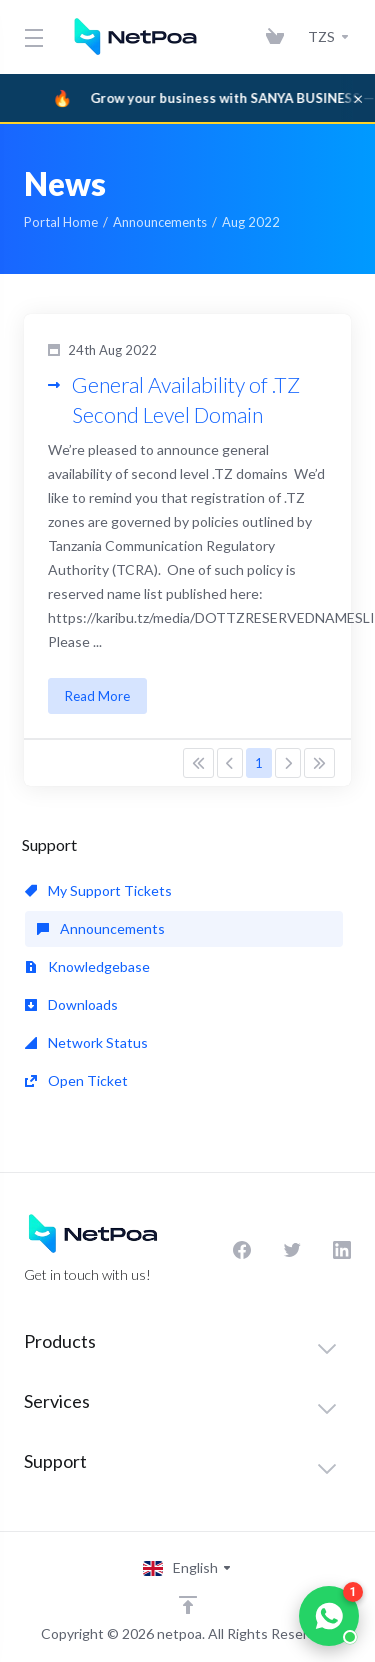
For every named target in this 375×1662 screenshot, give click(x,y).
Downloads (71, 1004)
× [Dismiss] (358, 98)
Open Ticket (76, 1080)
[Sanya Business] (187, 98)
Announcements (160, 222)
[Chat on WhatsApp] (329, 1616)
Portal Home (61, 222)
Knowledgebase (87, 966)
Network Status (86, 1042)
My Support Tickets (98, 890)
